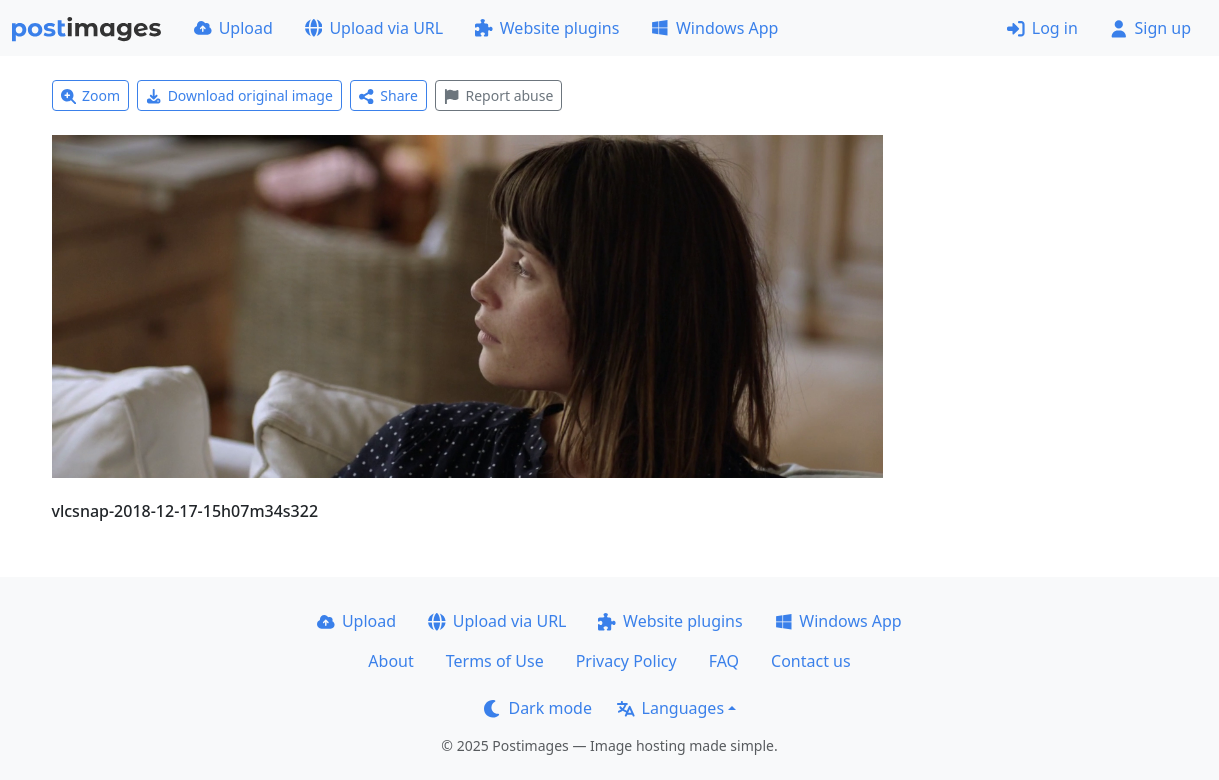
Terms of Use (495, 661)
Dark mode (538, 708)
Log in (1042, 28)
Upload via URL (374, 28)
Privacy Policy (626, 661)
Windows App (714, 28)
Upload (233, 28)
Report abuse (498, 95)
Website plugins (547, 28)
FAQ (724, 661)
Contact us (811, 661)
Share (388, 95)
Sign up (1150, 28)
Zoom (91, 95)
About (390, 661)
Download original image (239, 95)
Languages (670, 708)
